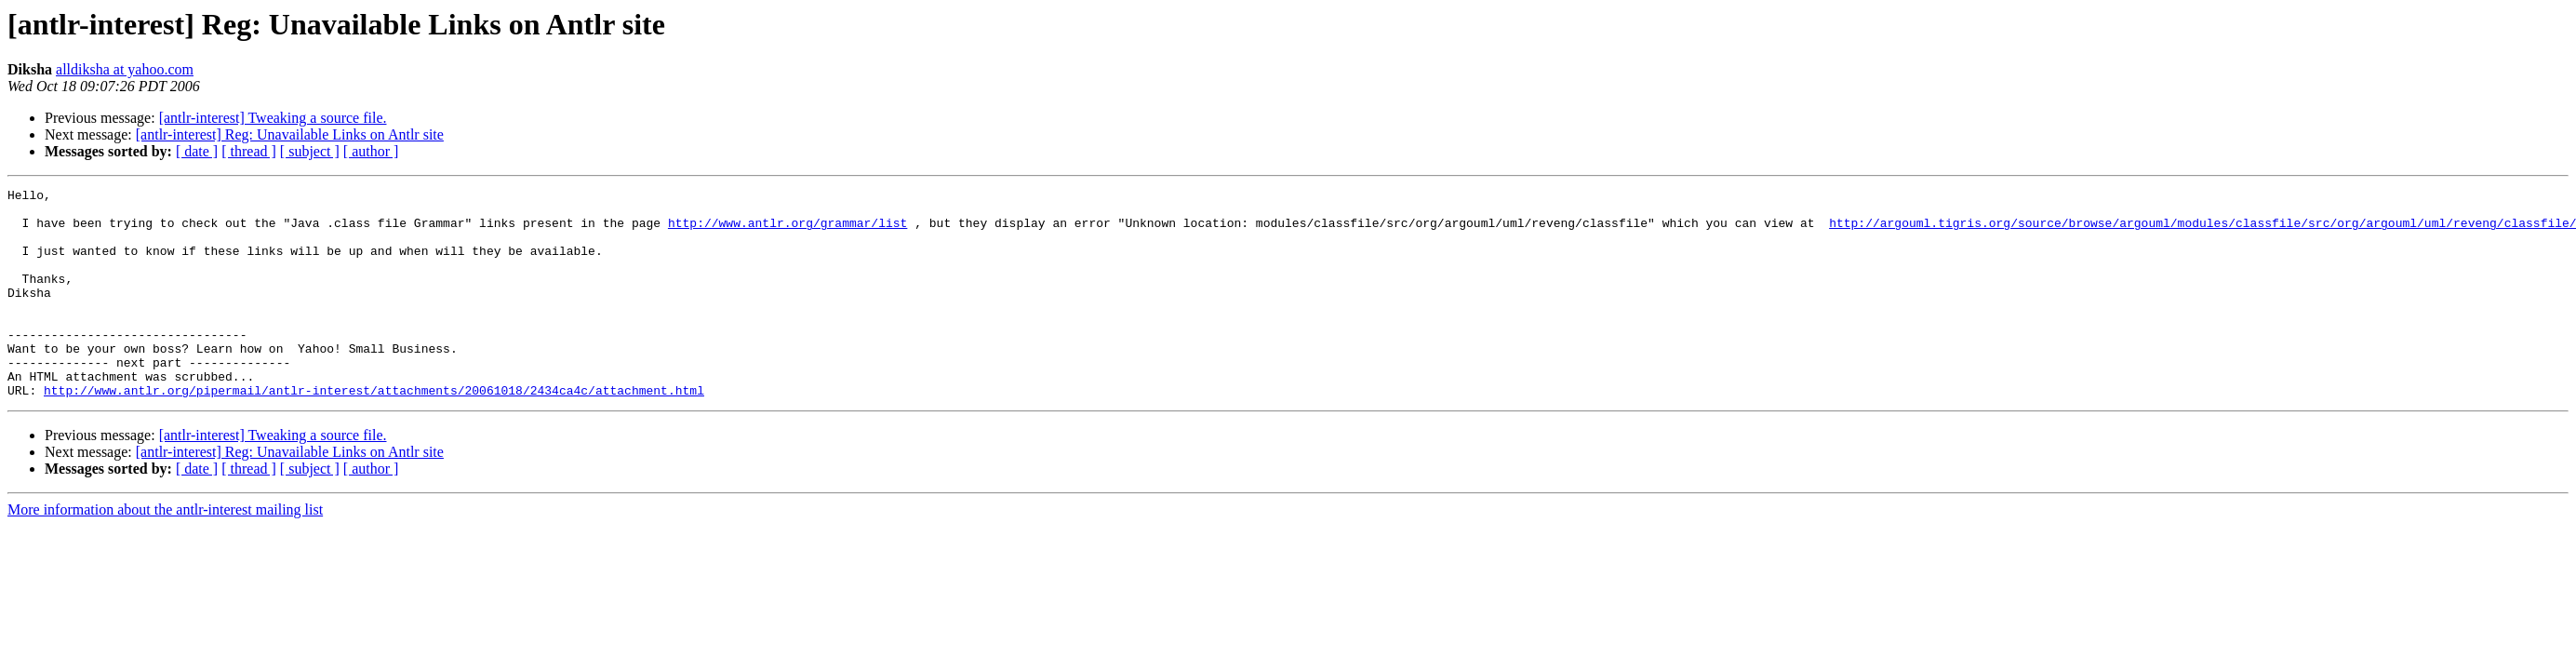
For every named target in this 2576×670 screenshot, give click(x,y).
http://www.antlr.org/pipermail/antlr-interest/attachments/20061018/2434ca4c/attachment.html (374, 431)
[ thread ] (248, 151)
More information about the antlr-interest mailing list (165, 551)
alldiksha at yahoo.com (125, 69)
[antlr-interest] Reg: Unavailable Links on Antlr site (290, 134)
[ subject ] (310, 151)
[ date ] (197, 151)
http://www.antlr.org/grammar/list (787, 230)
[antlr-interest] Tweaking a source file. (273, 118)
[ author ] (371, 151)
